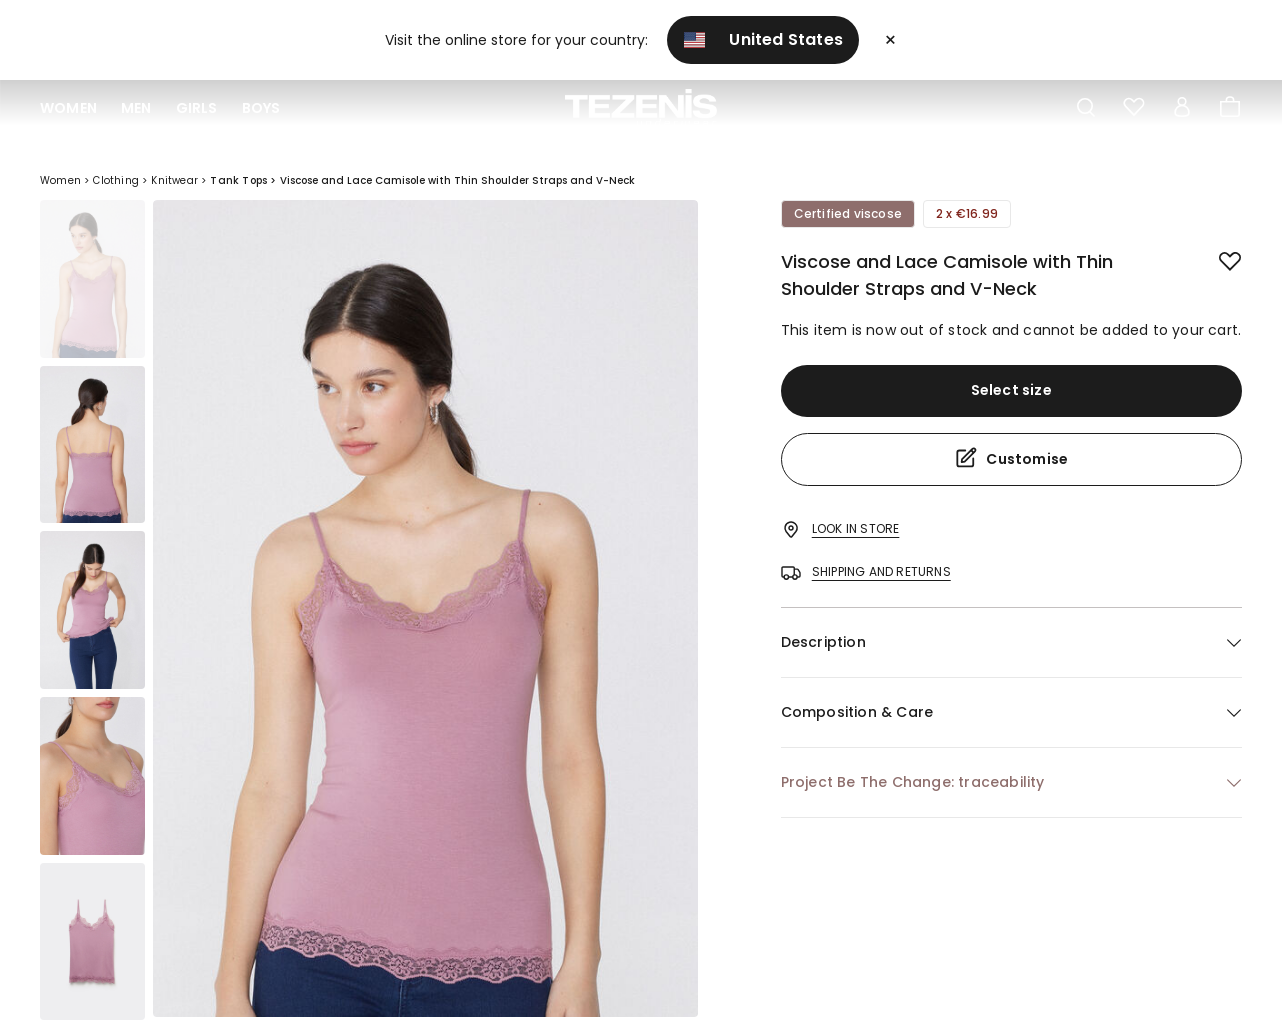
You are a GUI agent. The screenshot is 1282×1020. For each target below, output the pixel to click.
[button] (1011, 642)
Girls (197, 108)
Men (136, 108)
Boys (261, 108)
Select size (1011, 390)
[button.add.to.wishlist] (1214, 258)
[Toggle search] (1086, 108)
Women (68, 108)
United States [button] (763, 39)
